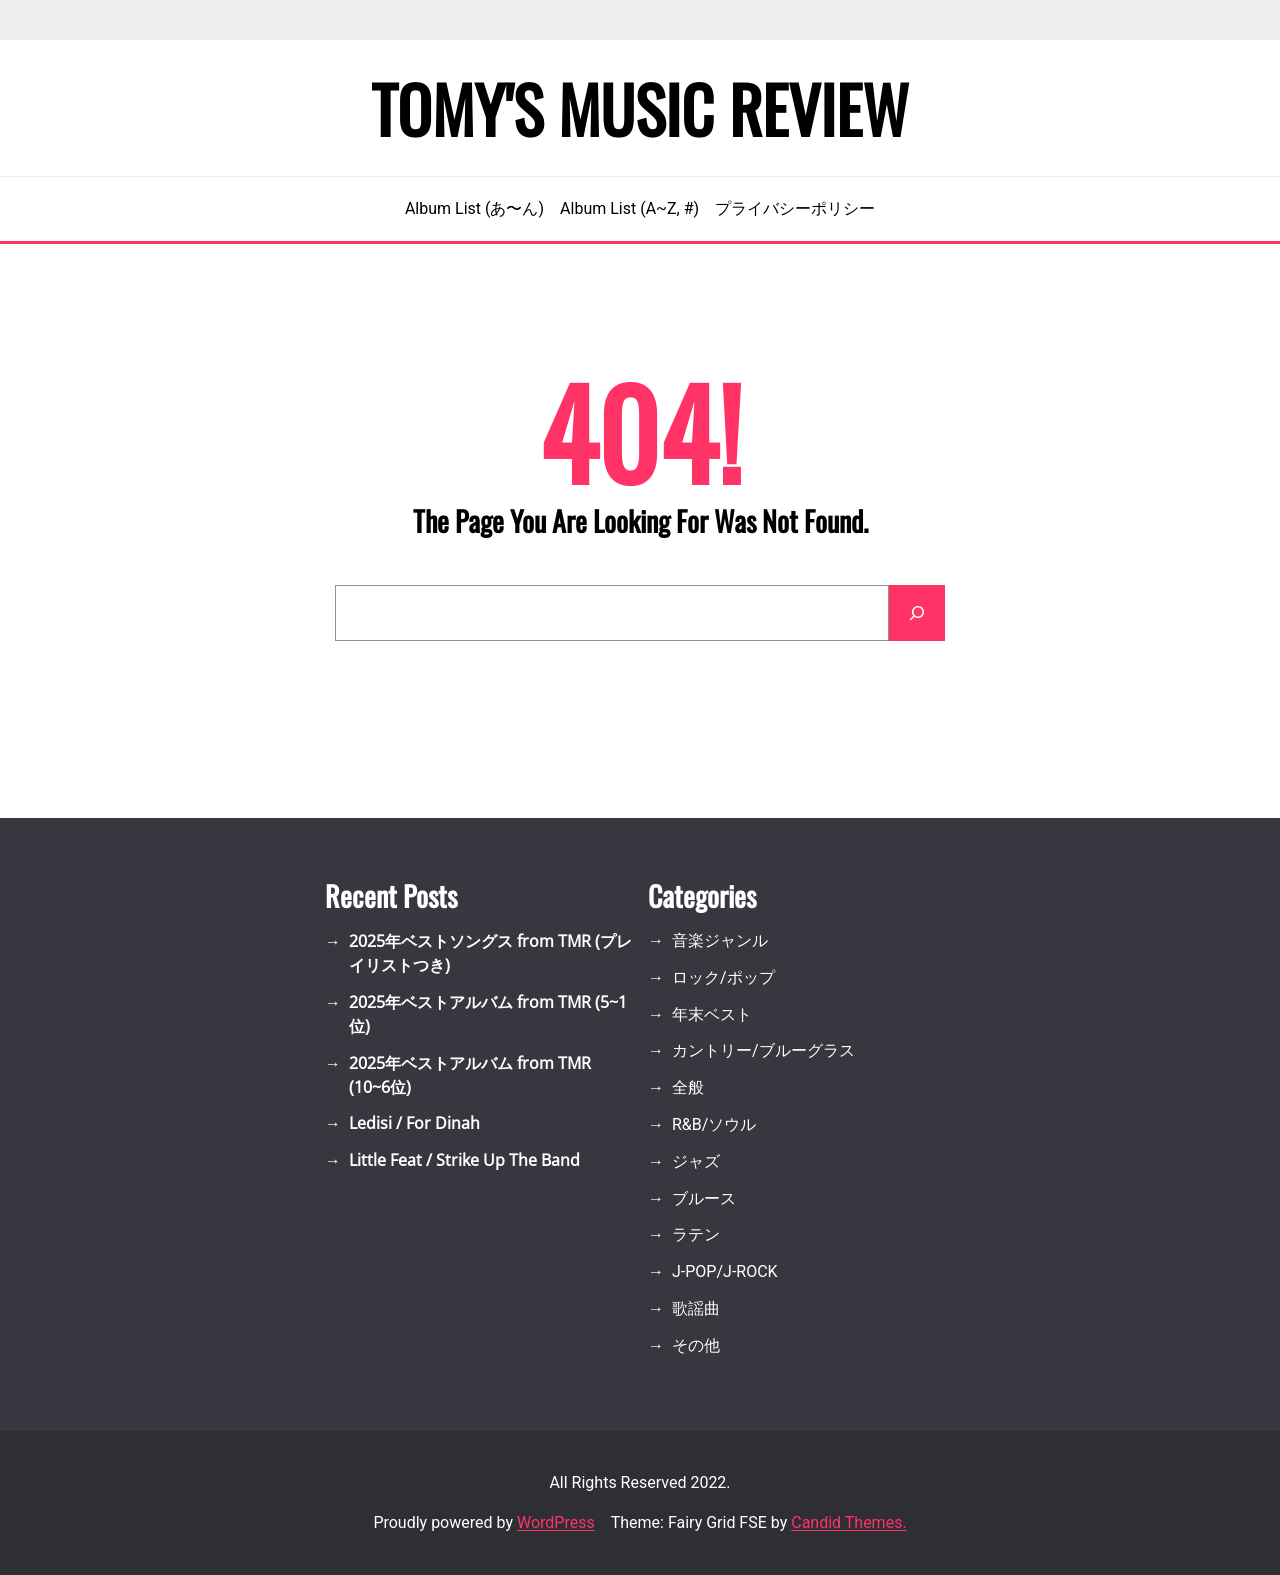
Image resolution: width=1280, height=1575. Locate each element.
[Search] (917, 613)
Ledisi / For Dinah (414, 1123)
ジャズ (696, 1161)
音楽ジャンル (720, 940)
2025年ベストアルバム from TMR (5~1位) (488, 1014)
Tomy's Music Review (640, 108)
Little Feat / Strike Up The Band (464, 1160)
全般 (688, 1087)
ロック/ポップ (723, 977)
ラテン (696, 1234)
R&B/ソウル (714, 1124)
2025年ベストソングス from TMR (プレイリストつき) (490, 953)
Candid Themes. (848, 1522)
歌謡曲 (696, 1308)
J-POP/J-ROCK (725, 1271)
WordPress (556, 1522)
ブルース (704, 1198)
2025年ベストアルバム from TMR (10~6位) (470, 1075)
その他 (696, 1345)
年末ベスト (712, 1014)
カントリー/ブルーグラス (763, 1050)
